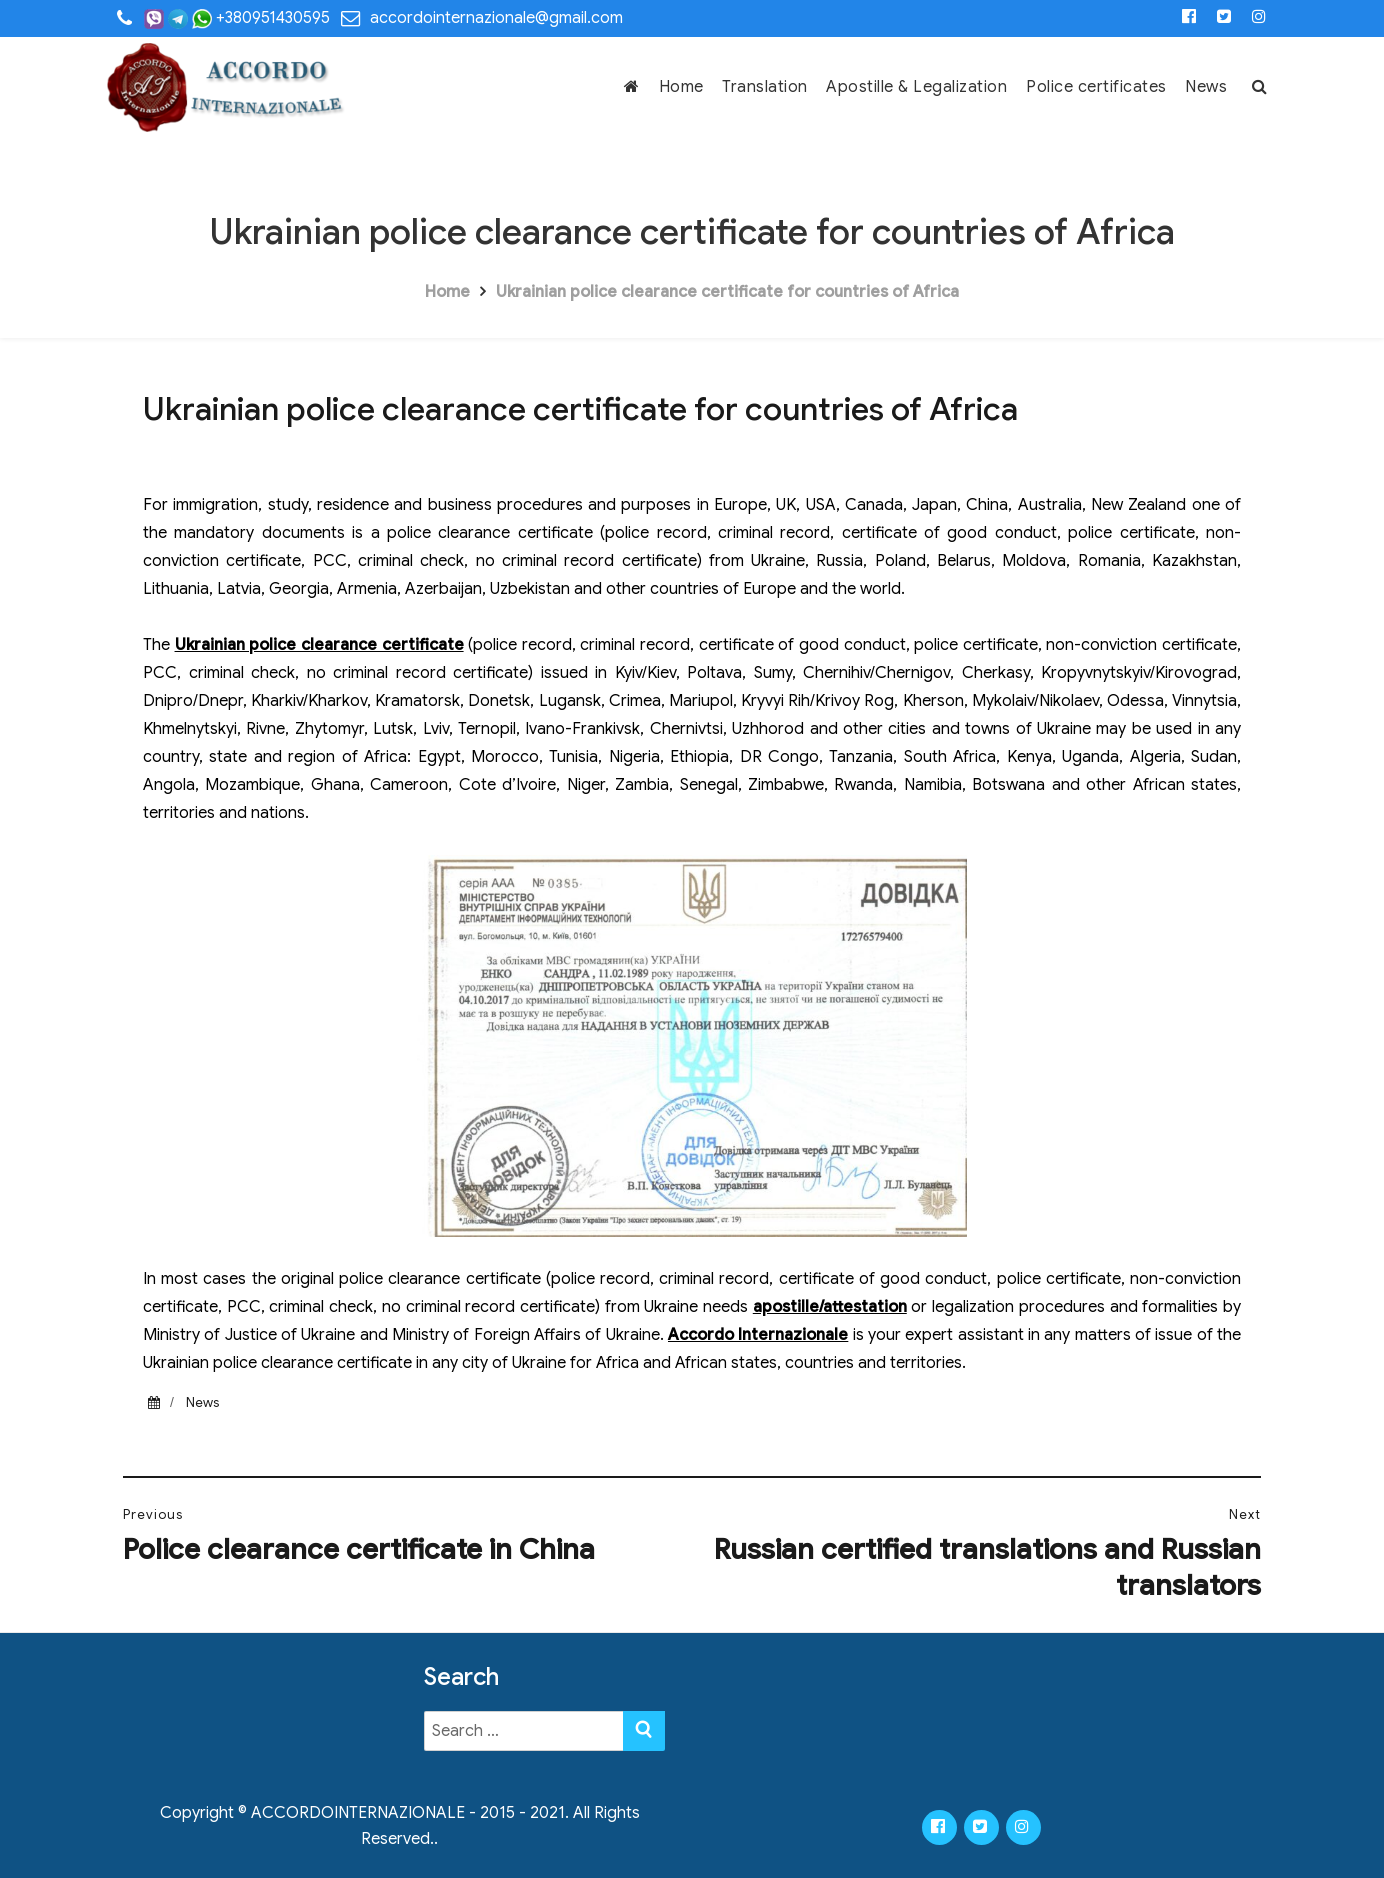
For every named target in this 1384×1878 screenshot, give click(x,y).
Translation (765, 87)
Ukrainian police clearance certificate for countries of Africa (727, 292)
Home (681, 87)
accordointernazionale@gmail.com (496, 18)
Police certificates (1096, 87)
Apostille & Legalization (916, 87)
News (1206, 87)
